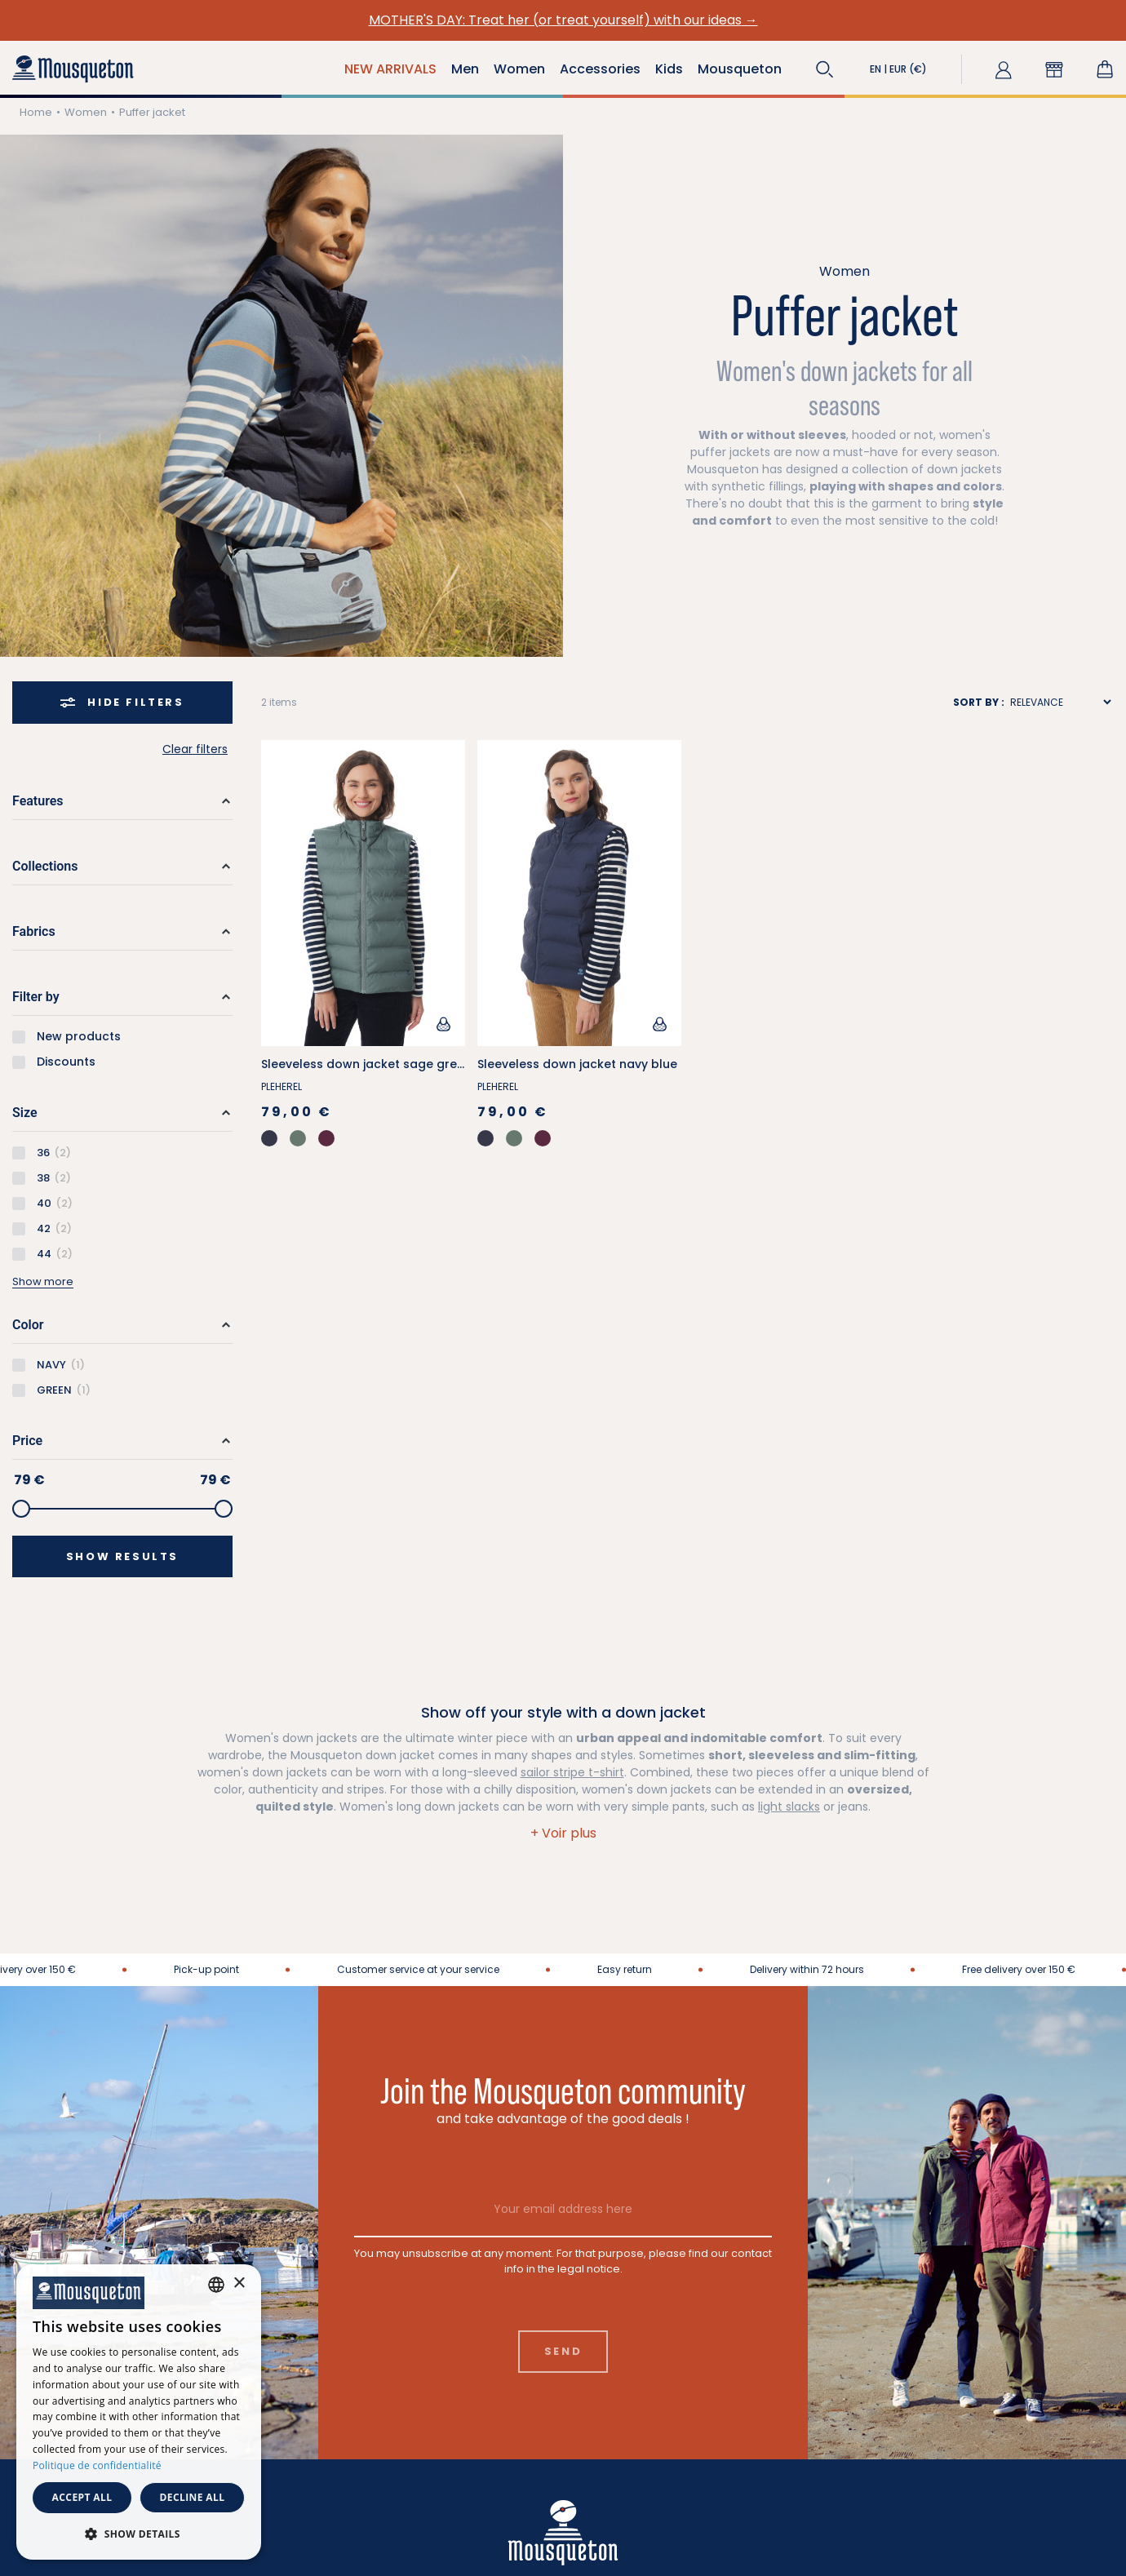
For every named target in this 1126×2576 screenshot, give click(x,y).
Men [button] (465, 69)
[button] (825, 69)
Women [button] (519, 69)
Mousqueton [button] (740, 69)
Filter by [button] (36, 996)
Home (36, 112)
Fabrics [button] (33, 931)
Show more (42, 1282)
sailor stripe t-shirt (572, 1772)
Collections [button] (45, 866)
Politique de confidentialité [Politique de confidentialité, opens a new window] (97, 2465)
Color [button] (27, 1324)
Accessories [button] (600, 69)
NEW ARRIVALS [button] (390, 69)
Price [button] (27, 1440)
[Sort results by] (1060, 702)
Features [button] (38, 801)
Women (85, 112)
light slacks (789, 1806)
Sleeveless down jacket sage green (366, 1064)
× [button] (239, 2283)
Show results (122, 1556)
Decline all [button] (192, 2497)
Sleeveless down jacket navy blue (577, 1064)
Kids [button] (669, 69)
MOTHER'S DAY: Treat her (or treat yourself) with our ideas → (563, 20)
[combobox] (216, 2285)
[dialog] (138, 2412)
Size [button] (25, 1112)
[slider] (21, 1509)
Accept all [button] (82, 2497)
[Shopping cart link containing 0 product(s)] (1105, 69)
